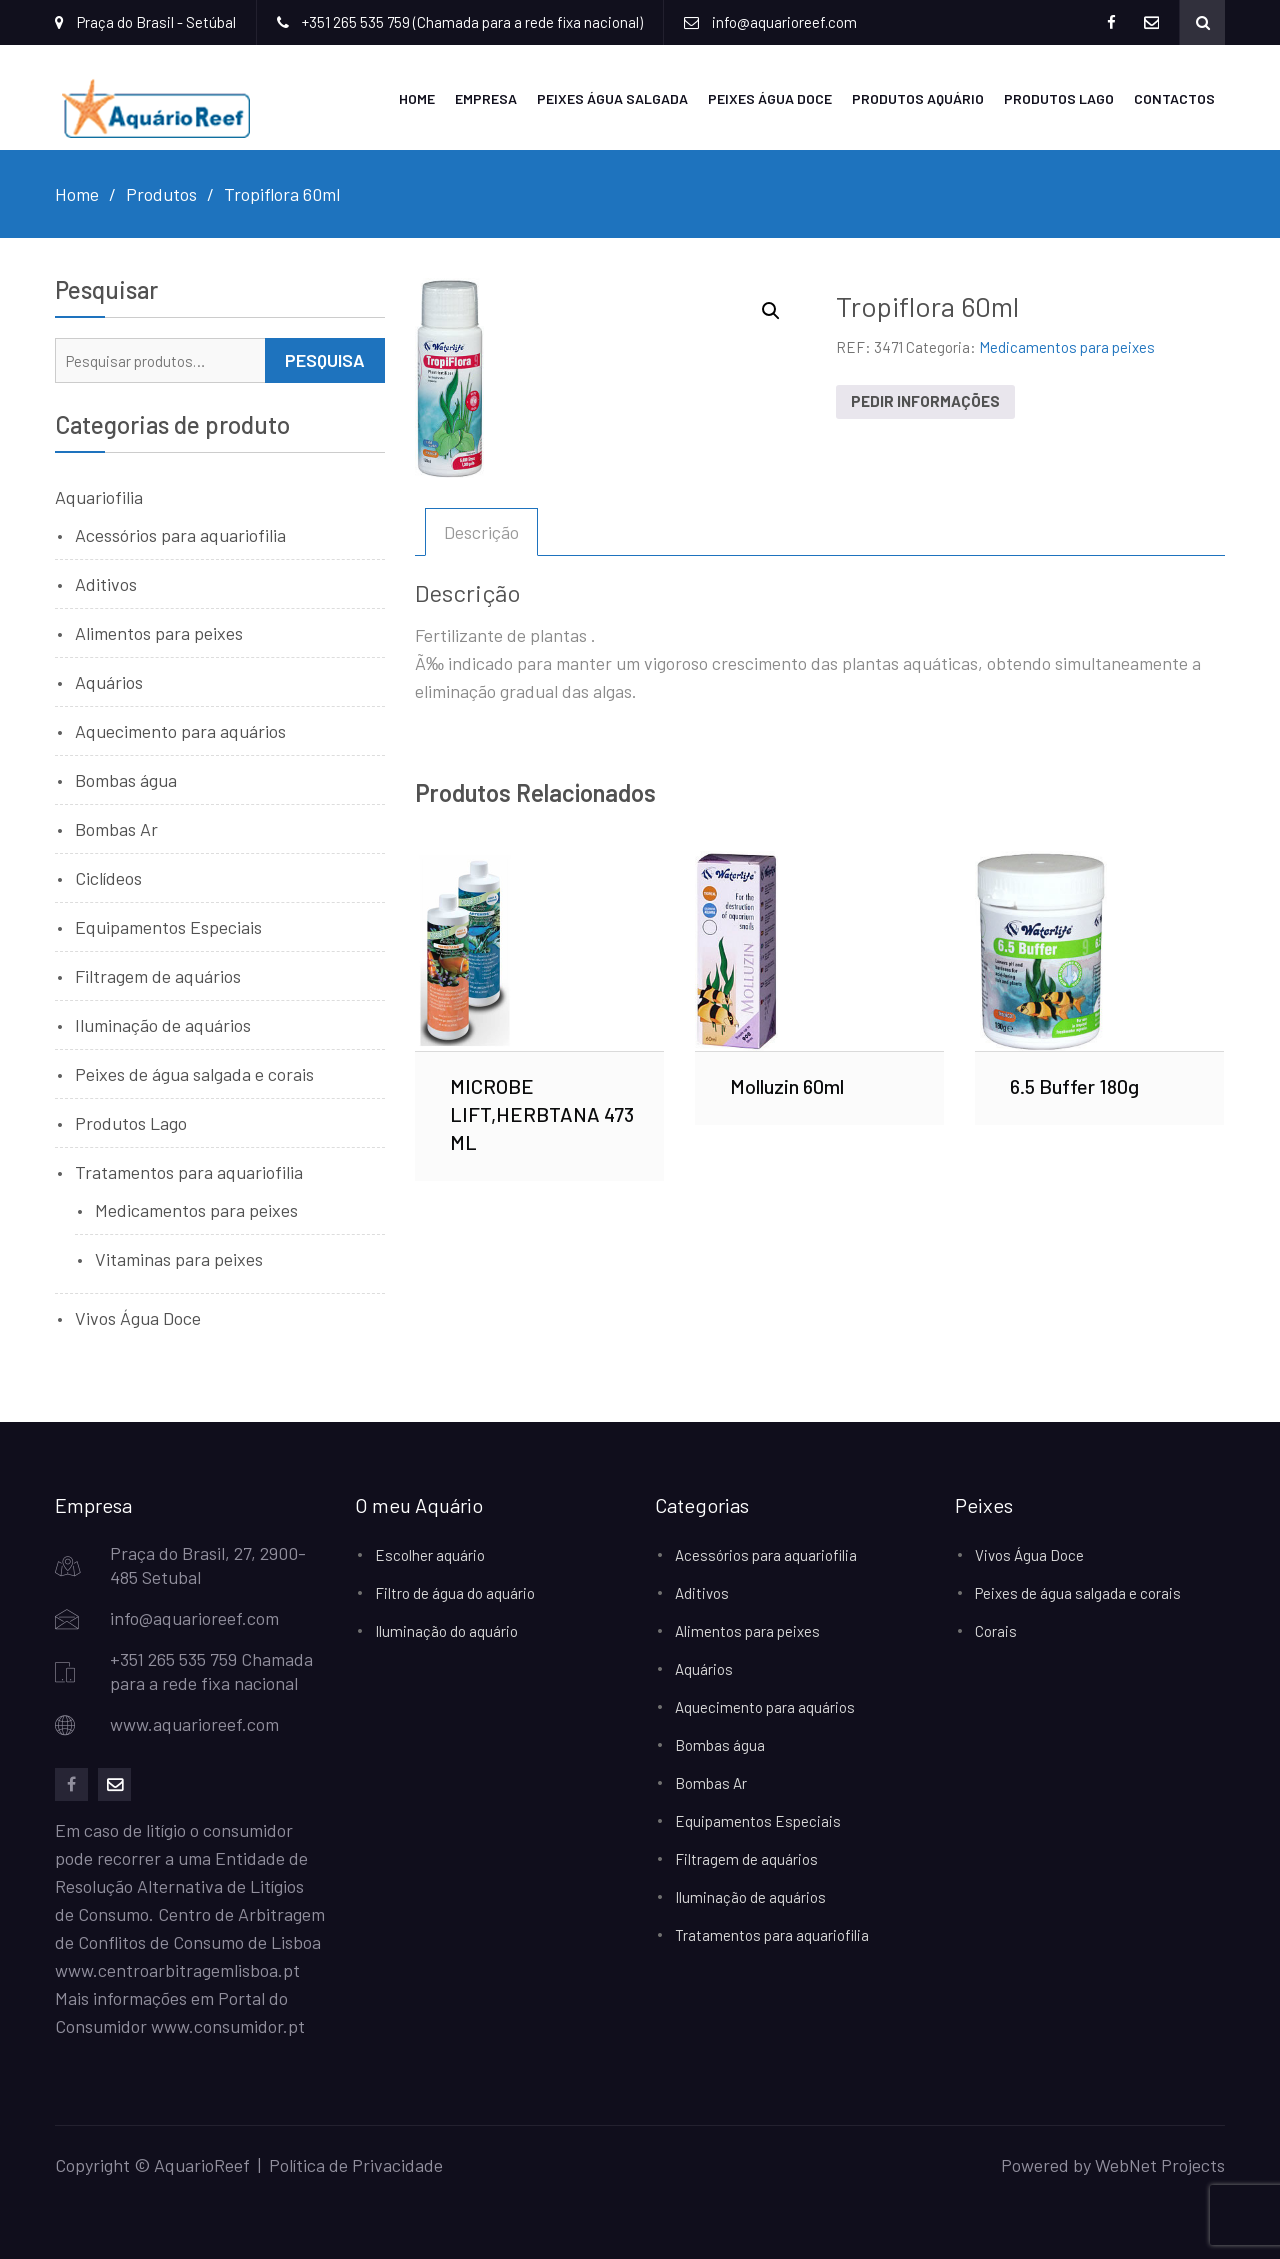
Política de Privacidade (356, 2165)
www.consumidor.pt (228, 2026)
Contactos (1174, 98)
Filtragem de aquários (158, 976)
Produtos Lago (1059, 98)
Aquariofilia (99, 497)
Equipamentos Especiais (168, 927)
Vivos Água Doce (138, 1318)
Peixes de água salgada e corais (194, 1074)
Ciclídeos (108, 878)
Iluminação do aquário (446, 1631)
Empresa (486, 98)
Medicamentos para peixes (1067, 347)
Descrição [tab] (481, 532)
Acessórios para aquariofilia (180, 535)
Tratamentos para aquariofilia (189, 1172)
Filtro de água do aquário (455, 1593)
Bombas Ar (116, 829)
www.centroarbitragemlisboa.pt (177, 1970)
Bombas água (126, 780)
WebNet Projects (1160, 2165)
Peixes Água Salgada (612, 98)
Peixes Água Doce (770, 98)
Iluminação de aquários (163, 1025)
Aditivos (106, 584)
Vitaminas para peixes (179, 1259)
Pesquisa (325, 360)
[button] (771, 311)
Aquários (109, 682)
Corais (996, 1631)
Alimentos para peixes (159, 633)
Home (417, 98)
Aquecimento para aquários (180, 731)
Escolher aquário (430, 1555)
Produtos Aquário (918, 98)
